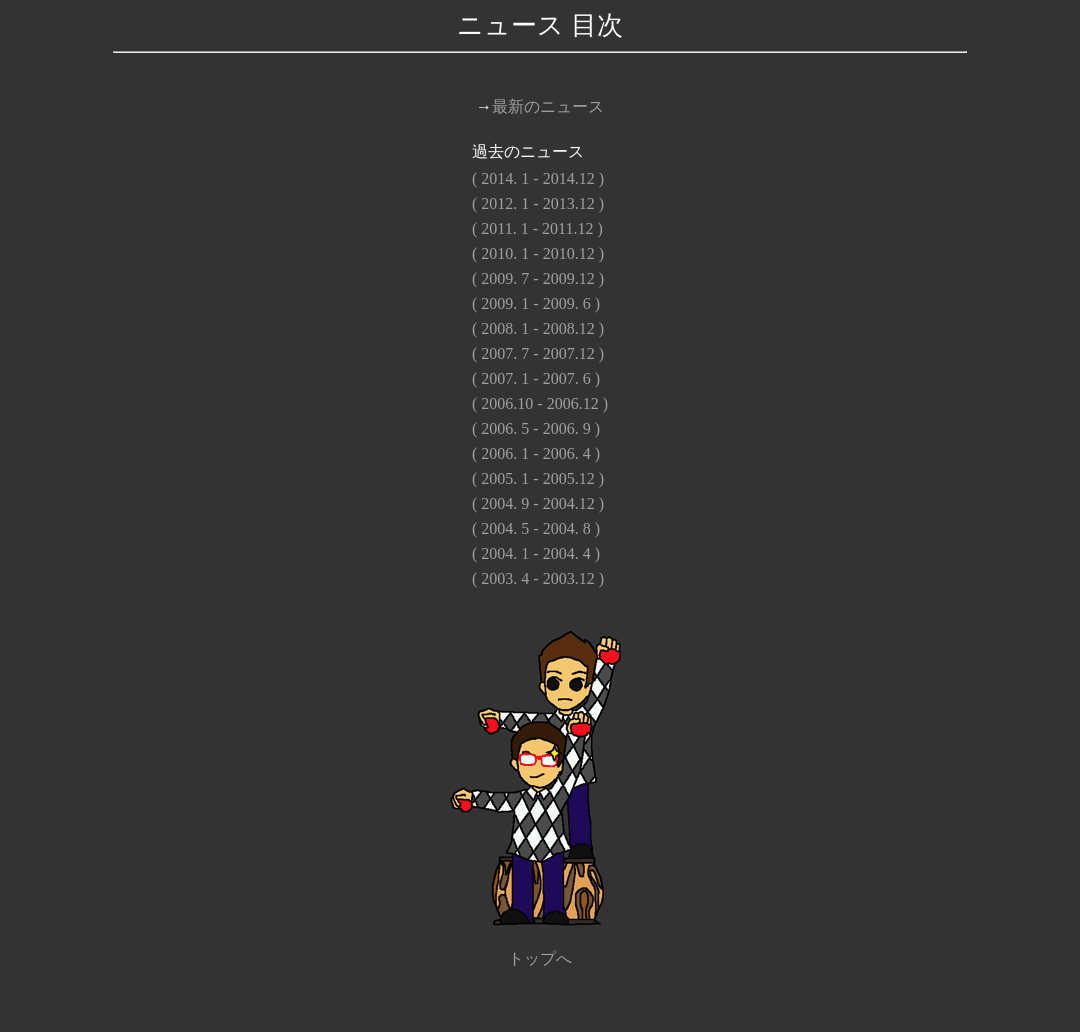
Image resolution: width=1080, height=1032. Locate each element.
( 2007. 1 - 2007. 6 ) (536, 378)
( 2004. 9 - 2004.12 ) (538, 503)
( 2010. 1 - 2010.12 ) (538, 253)
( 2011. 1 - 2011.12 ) (537, 228)
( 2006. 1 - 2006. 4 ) (536, 453)
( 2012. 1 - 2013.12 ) (538, 203)
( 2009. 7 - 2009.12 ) (538, 278)
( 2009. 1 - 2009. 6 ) (536, 303)
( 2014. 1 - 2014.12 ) (538, 178)
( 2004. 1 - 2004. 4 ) (536, 553)
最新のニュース (548, 106)
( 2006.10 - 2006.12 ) (540, 403)
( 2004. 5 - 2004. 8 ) (536, 528)
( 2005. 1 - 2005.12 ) (538, 478)
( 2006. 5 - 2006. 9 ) (536, 428)
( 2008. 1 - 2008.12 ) (538, 328)
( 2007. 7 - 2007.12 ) (538, 353)
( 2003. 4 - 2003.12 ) (538, 578)
